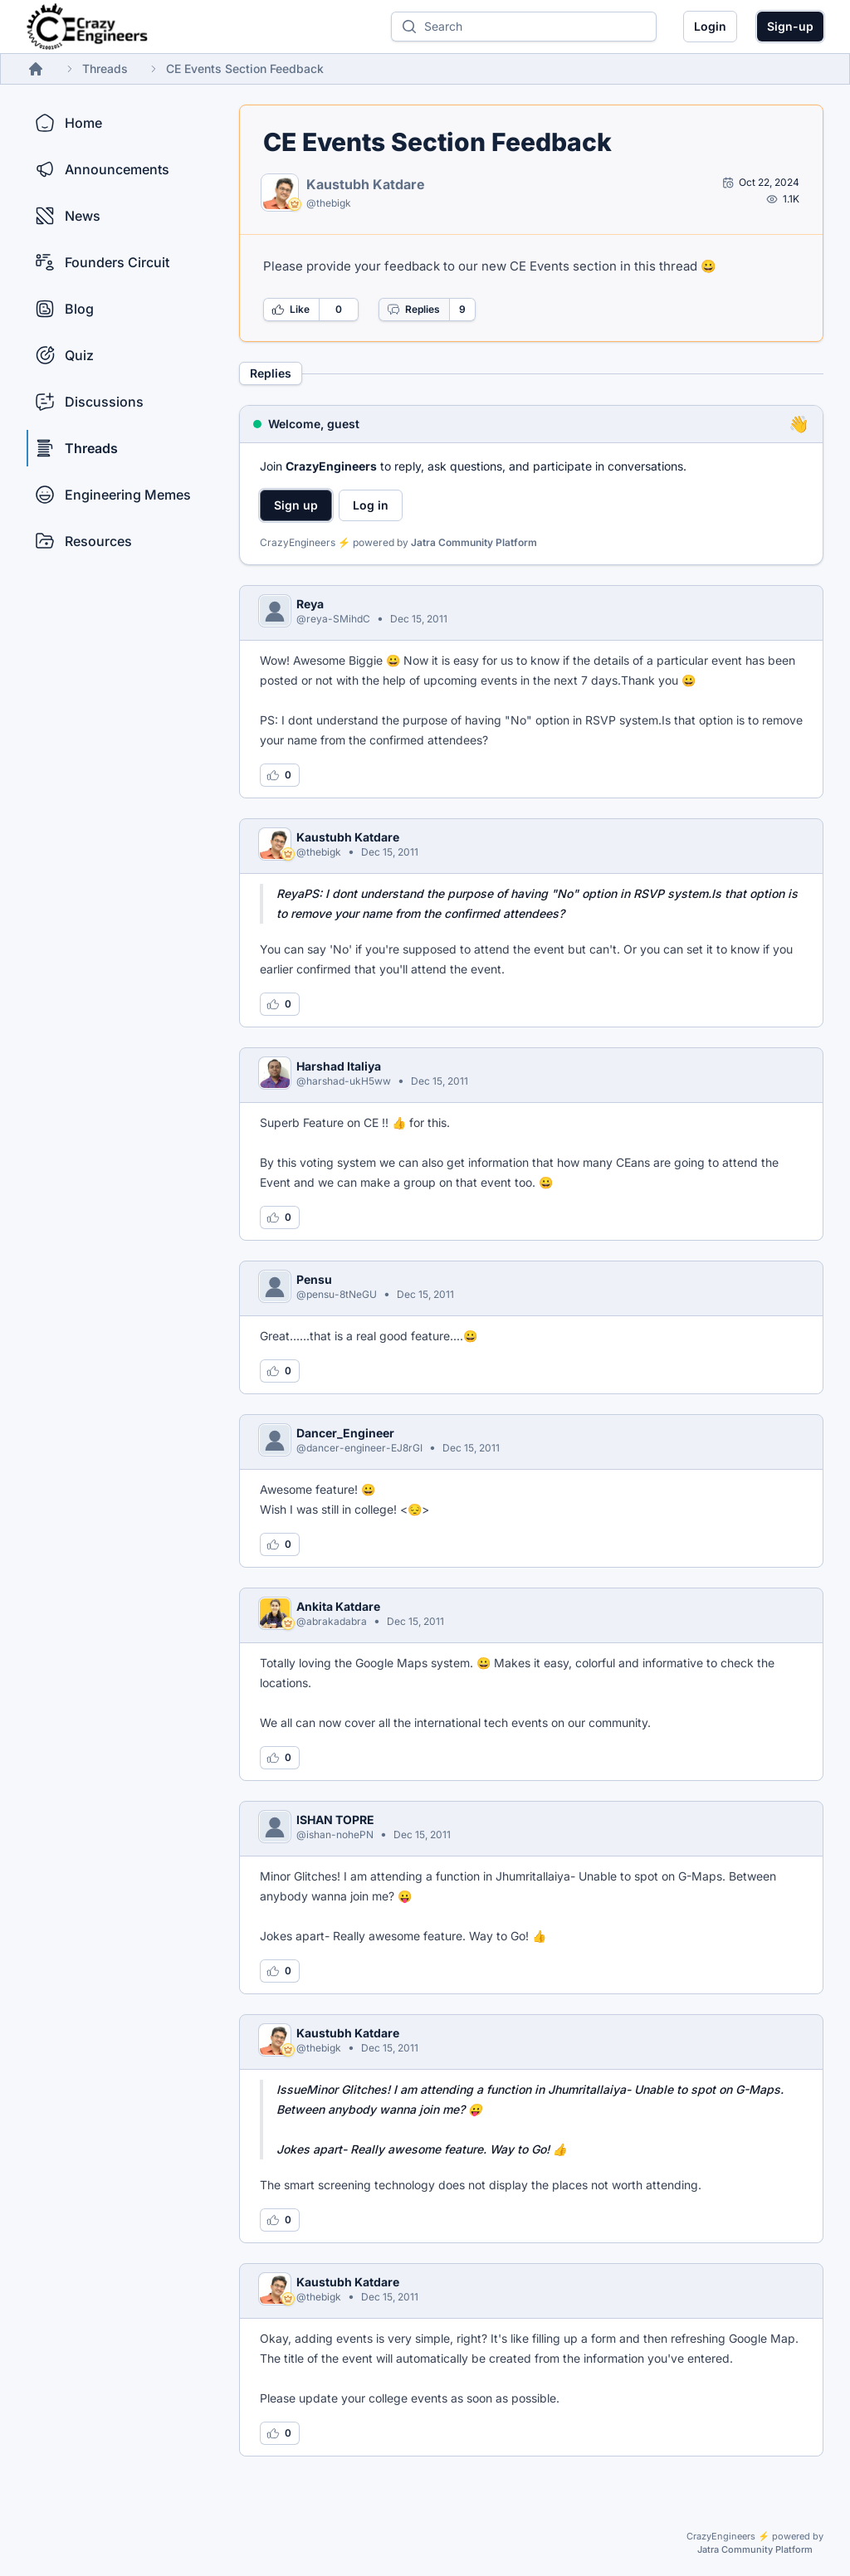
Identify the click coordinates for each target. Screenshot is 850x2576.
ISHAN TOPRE (335, 1819)
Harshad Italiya (338, 1066)
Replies (413, 309)
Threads (105, 68)
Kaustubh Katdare (365, 184)
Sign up (296, 505)
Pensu (314, 1279)
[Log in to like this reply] (280, 775)
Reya (310, 604)
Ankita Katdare (338, 1606)
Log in (370, 505)
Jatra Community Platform (474, 542)
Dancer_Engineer (345, 1433)
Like (290, 309)
